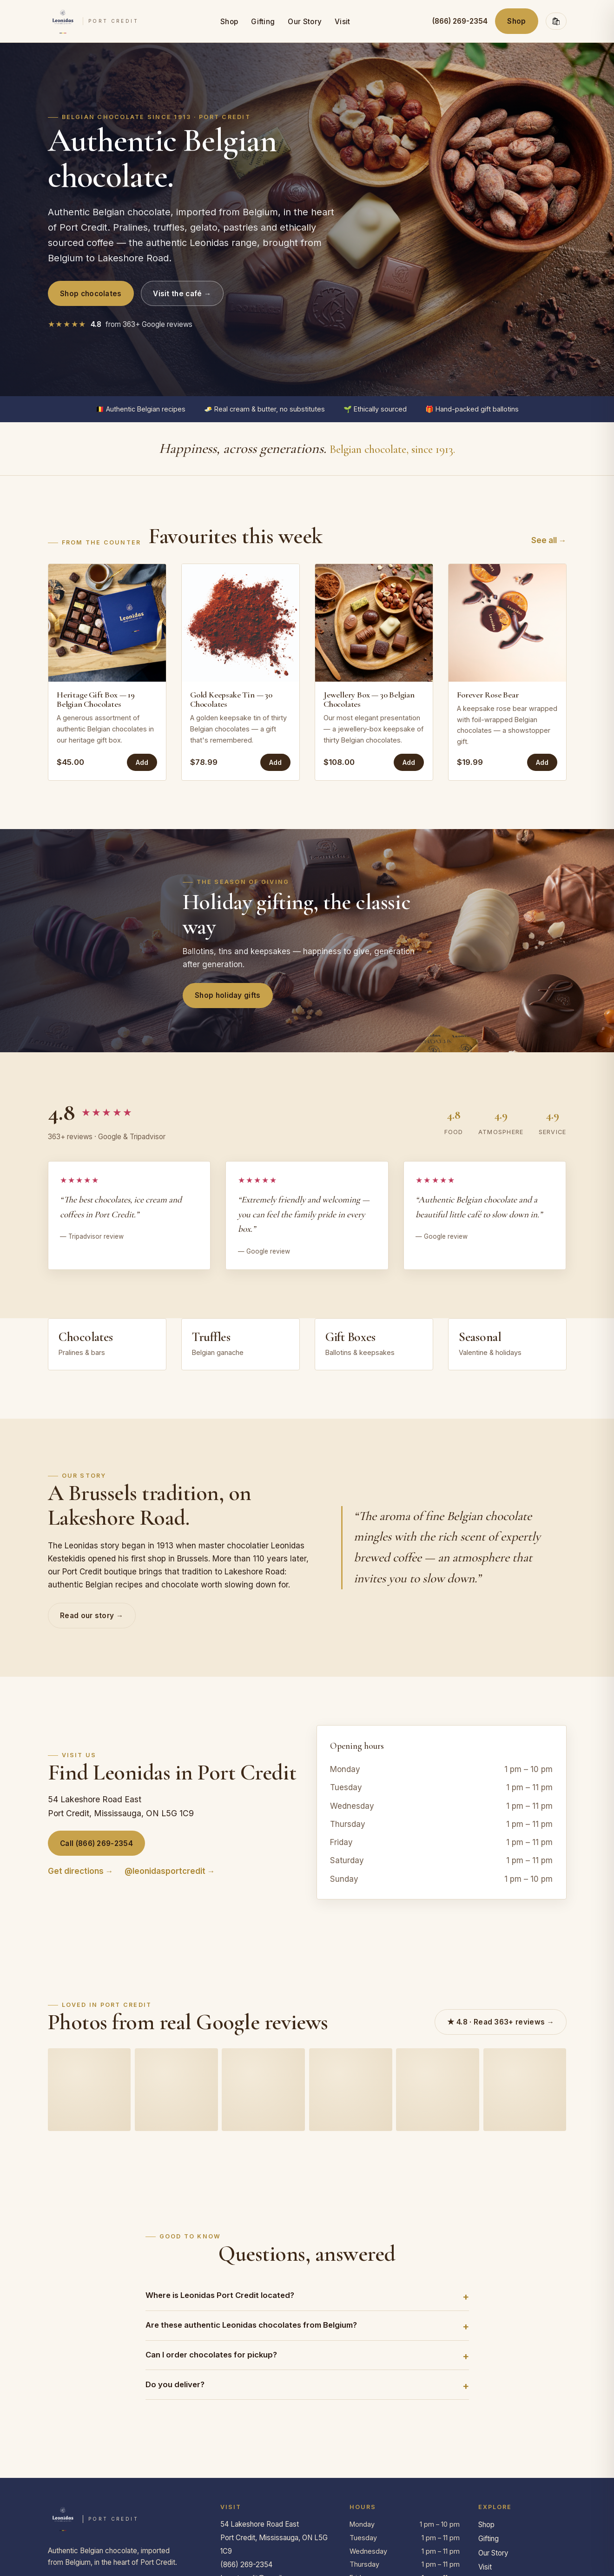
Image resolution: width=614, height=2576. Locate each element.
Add (142, 762)
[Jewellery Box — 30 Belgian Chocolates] (374, 623)
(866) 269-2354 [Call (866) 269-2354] (460, 21)
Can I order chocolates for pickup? (211, 2354)
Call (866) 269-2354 (96, 1843)
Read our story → (91, 1615)
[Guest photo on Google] (89, 2089)
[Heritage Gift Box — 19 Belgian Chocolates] (107, 623)
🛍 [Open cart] (556, 21)
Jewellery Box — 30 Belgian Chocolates (369, 699)
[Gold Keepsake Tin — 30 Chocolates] (240, 623)
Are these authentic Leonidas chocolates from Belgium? (251, 2325)
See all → (549, 540)
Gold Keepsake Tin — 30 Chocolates (231, 699)
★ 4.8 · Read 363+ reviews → (500, 2022)
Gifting (263, 21)
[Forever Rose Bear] (507, 623)
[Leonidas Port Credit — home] (93, 21)
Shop (229, 21)
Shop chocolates (91, 293)
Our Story (305, 21)
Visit (342, 21)
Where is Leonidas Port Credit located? (219, 2295)
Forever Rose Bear (488, 695)
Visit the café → (182, 293)
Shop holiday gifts (227, 995)
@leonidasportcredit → (170, 1871)
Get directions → (80, 1871)
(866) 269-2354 (246, 2564)
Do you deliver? (175, 2384)
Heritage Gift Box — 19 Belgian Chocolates (96, 699)
